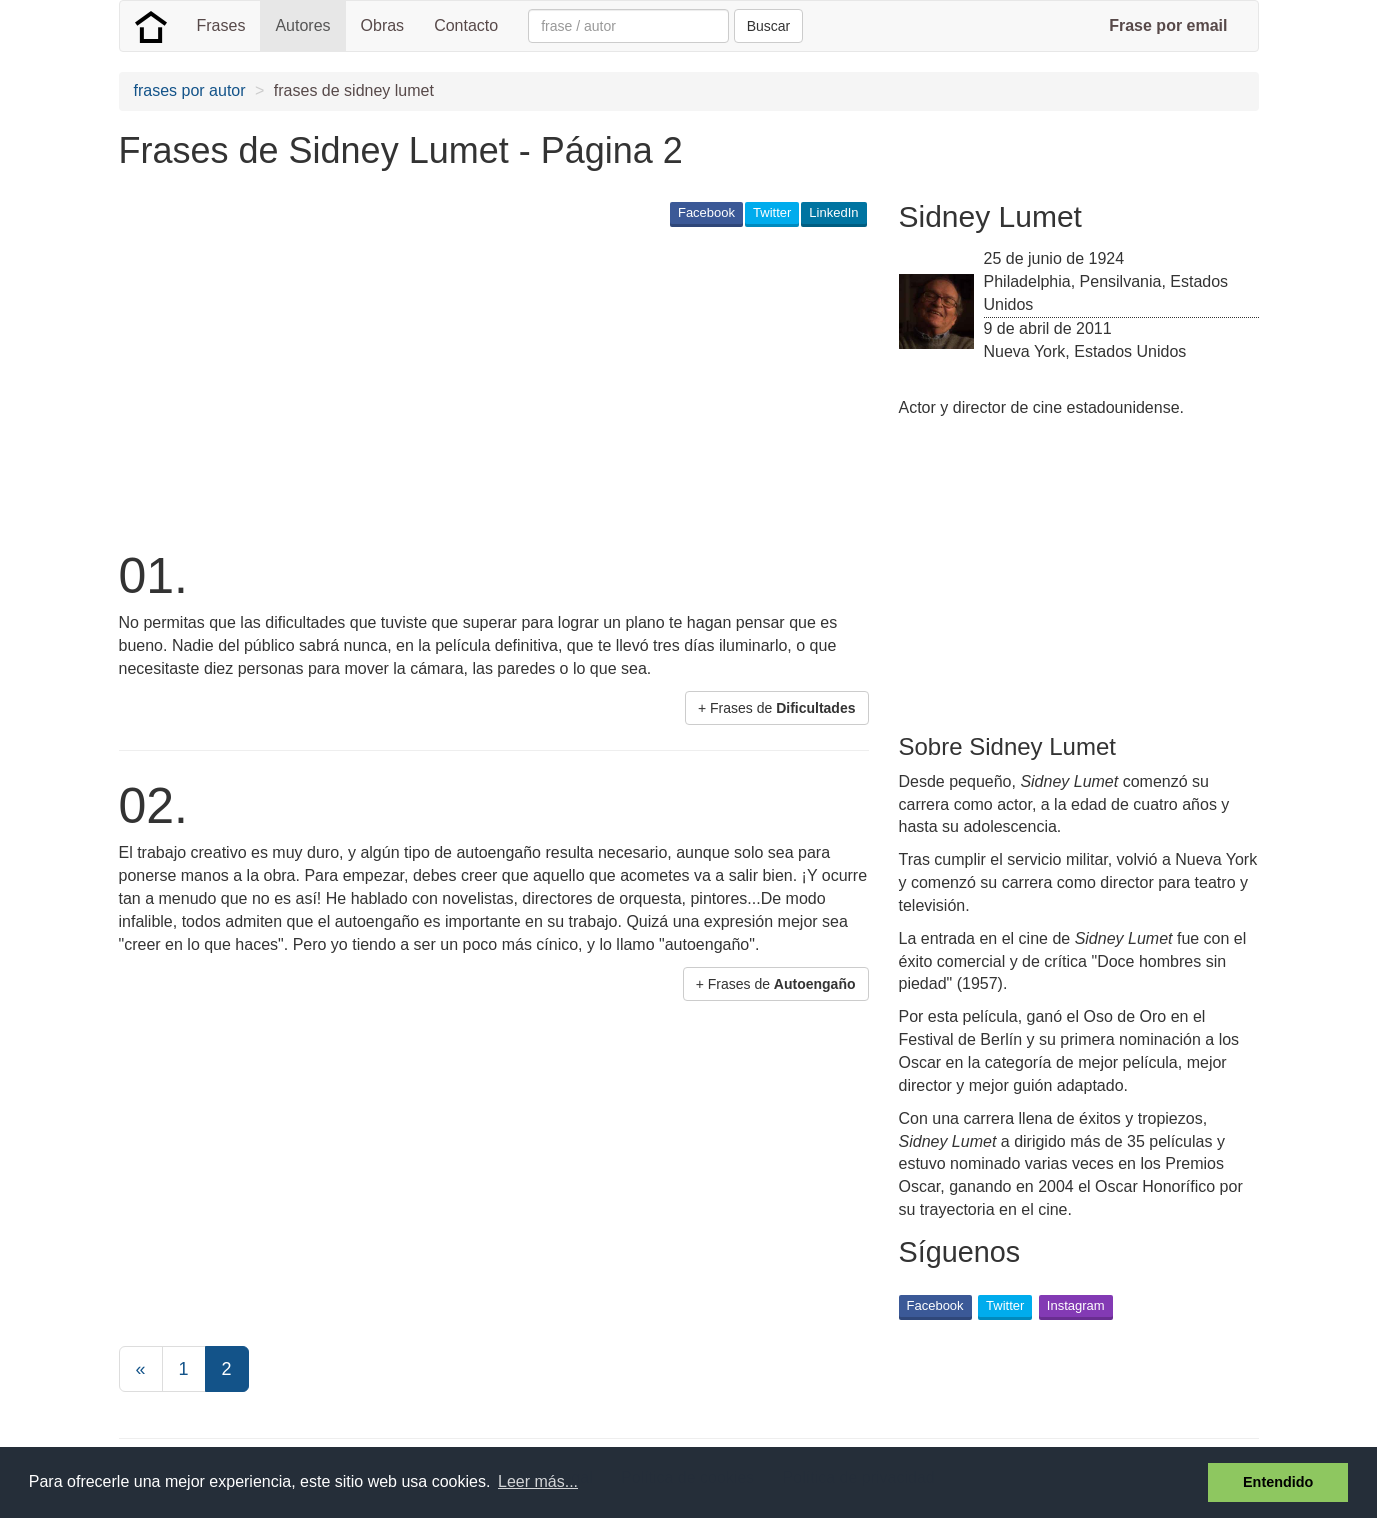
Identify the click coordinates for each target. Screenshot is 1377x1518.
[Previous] (141, 1369)
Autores (302, 25)
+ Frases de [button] (777, 708)
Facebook (706, 212)
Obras (383, 25)
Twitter (772, 212)
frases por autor (190, 90)
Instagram (1076, 1305)
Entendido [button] (1278, 1482)
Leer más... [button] (538, 1481)
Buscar (769, 26)
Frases (221, 25)
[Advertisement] (483, 386)
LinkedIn (833, 212)
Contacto (466, 25)
